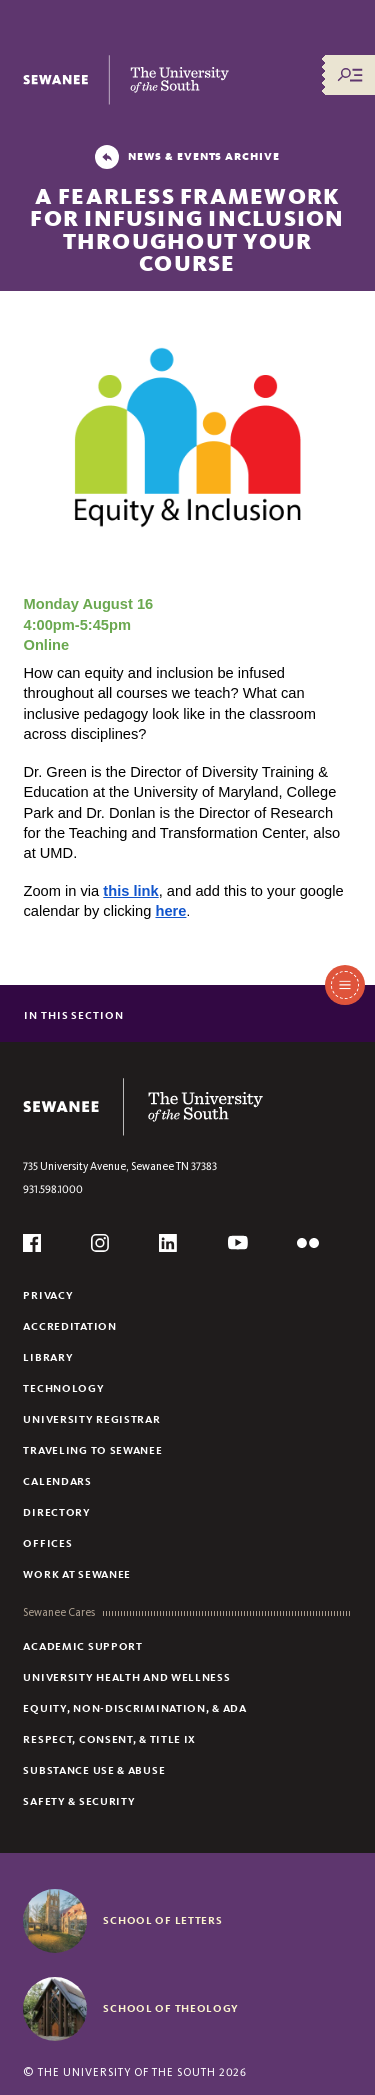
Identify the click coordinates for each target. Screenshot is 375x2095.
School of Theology (171, 2008)
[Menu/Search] (350, 75)
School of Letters (162, 1920)
